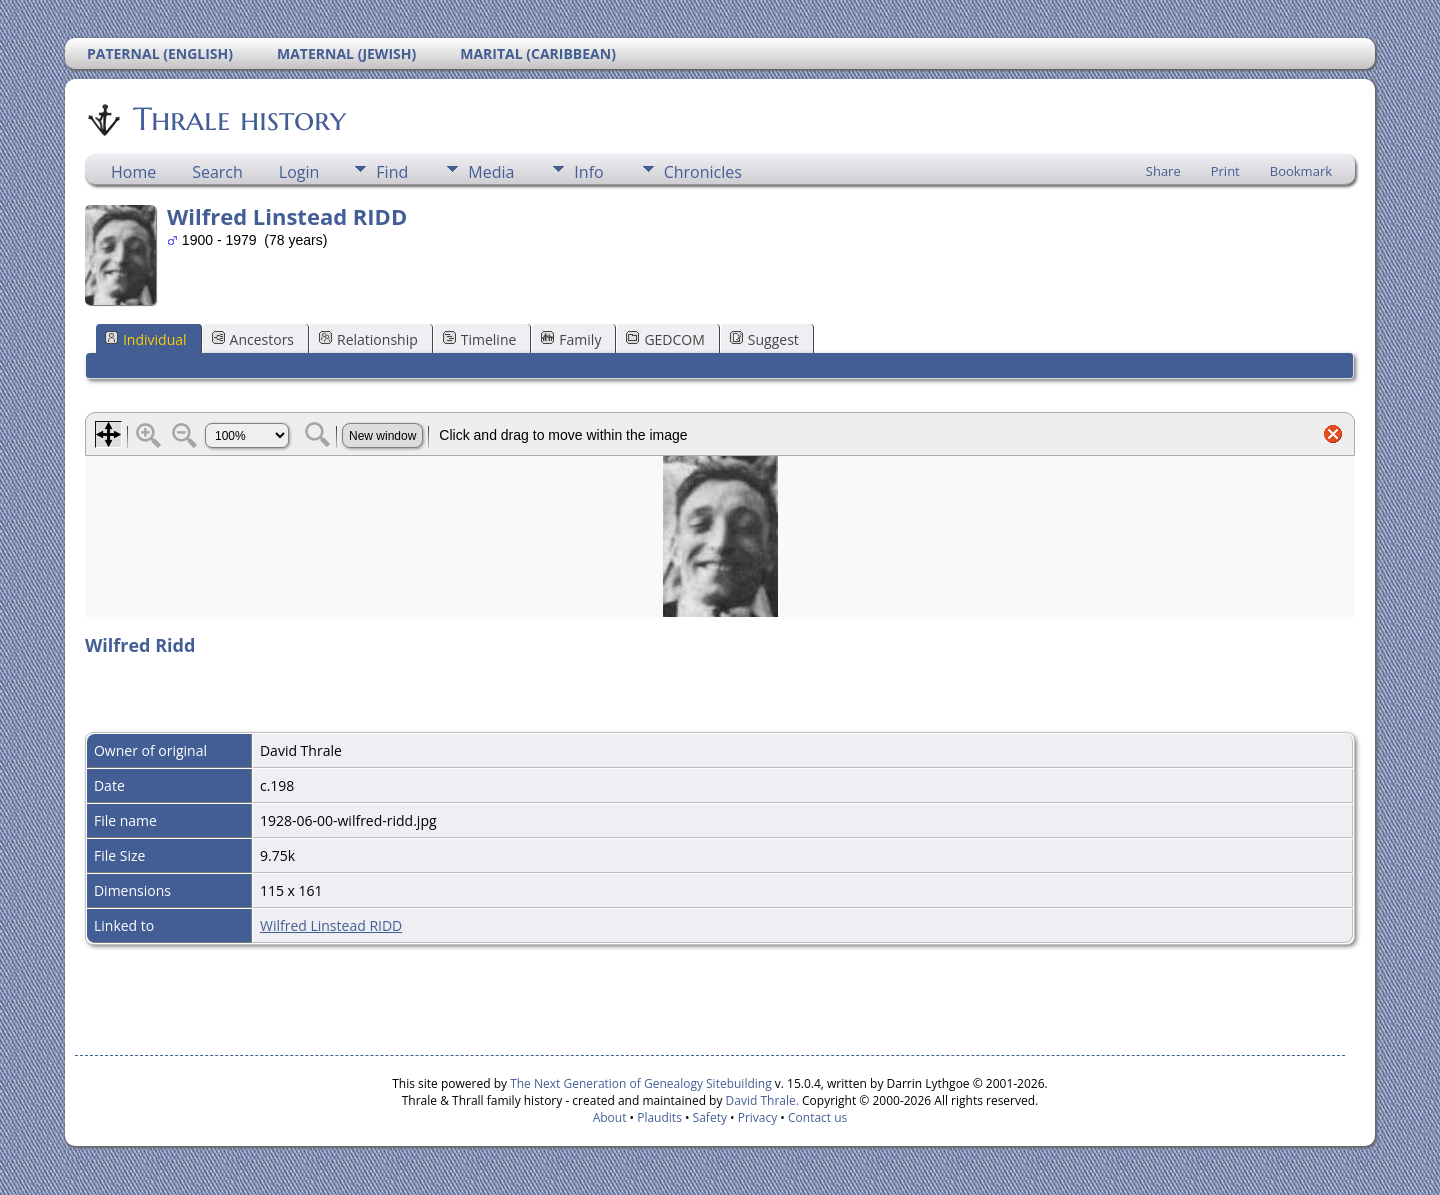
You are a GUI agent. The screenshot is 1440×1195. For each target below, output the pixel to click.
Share (1163, 171)
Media (491, 172)
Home (133, 172)
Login (299, 172)
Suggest (764, 339)
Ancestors (253, 339)
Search (217, 172)
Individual (146, 339)
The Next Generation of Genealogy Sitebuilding (641, 1083)
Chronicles (703, 172)
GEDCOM (665, 339)
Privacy (758, 1117)
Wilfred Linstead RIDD (331, 925)
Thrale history (238, 119)
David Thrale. (760, 1100)
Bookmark (1301, 171)
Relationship (368, 339)
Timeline (480, 339)
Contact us (817, 1117)
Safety (710, 1117)
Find (392, 172)
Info (588, 172)
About (610, 1117)
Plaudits (659, 1117)
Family (571, 339)
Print (1225, 171)
